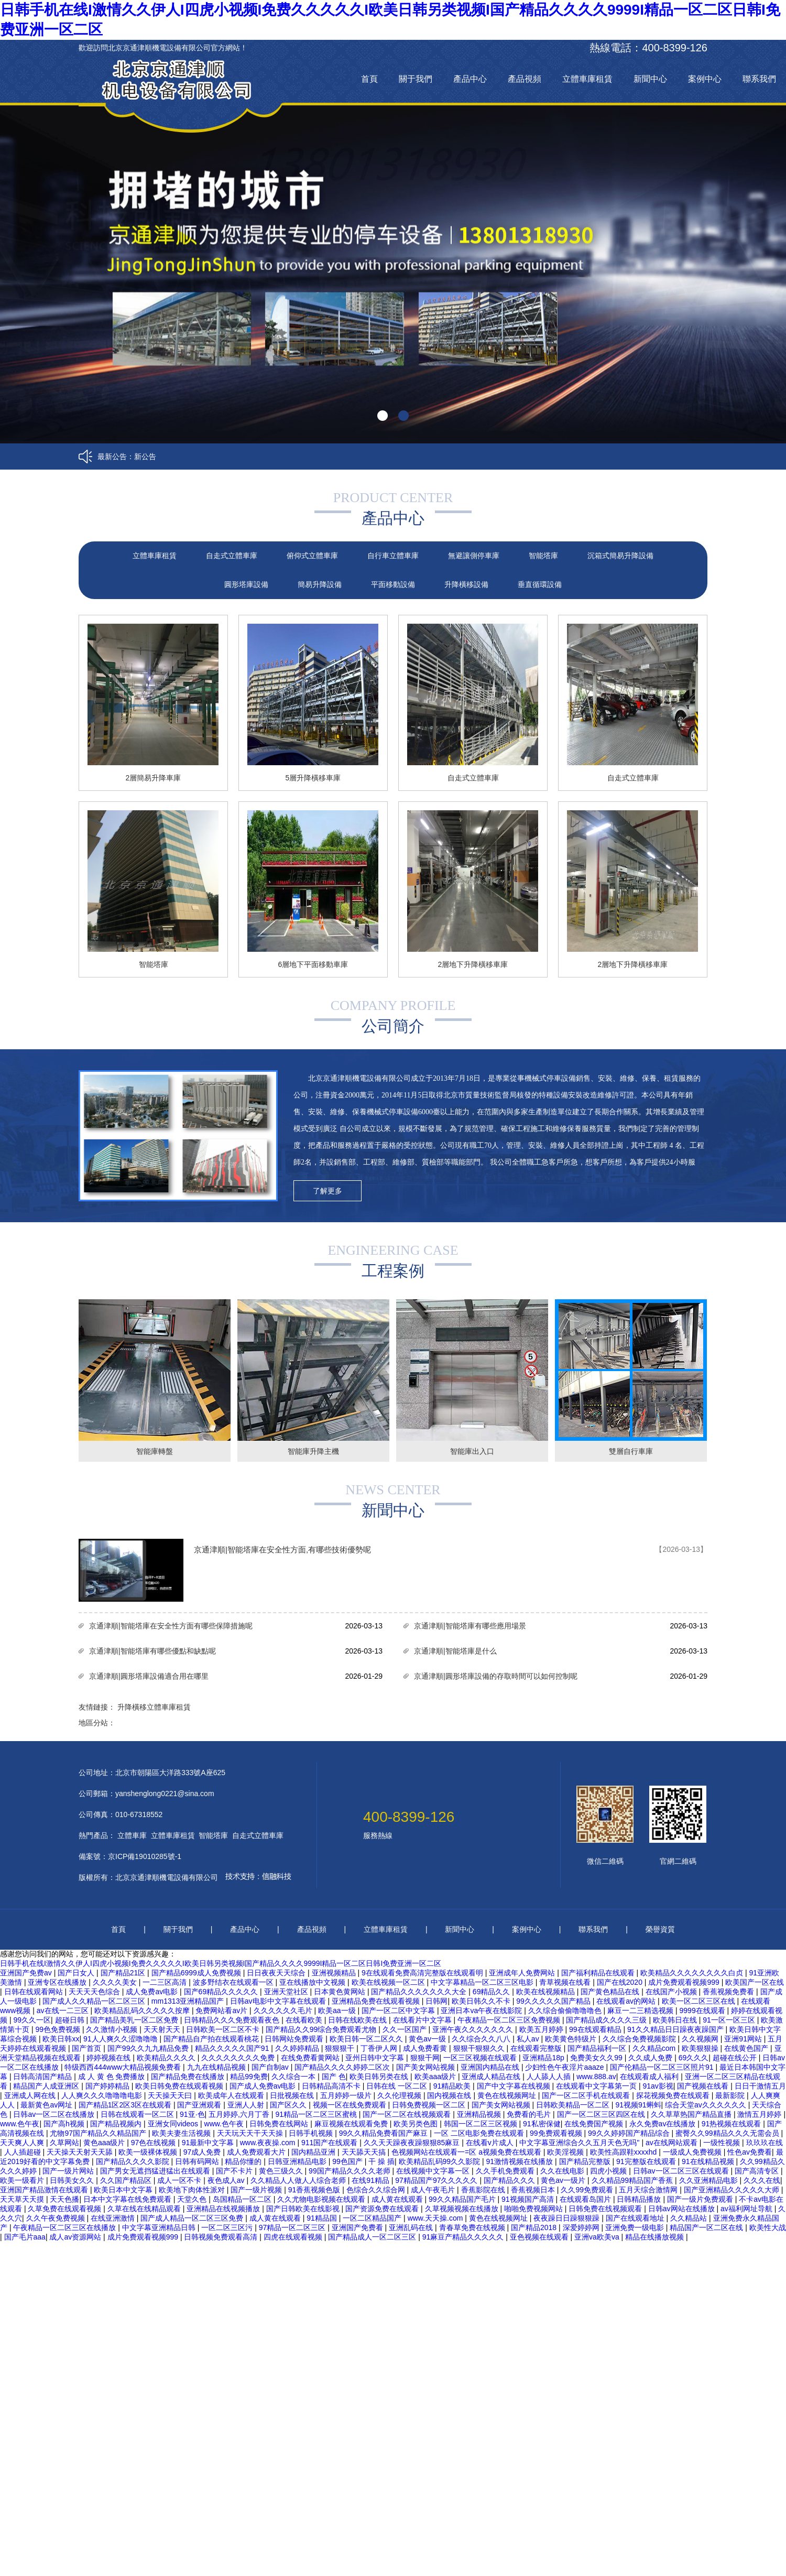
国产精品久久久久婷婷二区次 (343, 2067)
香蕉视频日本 (534, 2190)
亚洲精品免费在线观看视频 (377, 2001)
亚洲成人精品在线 (492, 2076)
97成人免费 (203, 2152)
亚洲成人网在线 (31, 2095)
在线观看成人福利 (650, 2076)
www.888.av (596, 2076)
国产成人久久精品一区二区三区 (94, 2001)
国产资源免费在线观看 (383, 2208)
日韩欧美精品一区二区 (574, 2105)
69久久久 (694, 2057)
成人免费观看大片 (257, 2152)
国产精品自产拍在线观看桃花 (212, 2039)
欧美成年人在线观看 (232, 2095)
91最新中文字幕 (209, 2142)
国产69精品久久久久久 (222, 1991)
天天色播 (64, 2199)
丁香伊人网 (380, 2048)
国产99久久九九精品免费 (149, 2048)
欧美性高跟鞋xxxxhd (624, 2152)
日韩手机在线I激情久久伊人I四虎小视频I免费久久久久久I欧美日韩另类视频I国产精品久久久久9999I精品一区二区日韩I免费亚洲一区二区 (220, 1963)
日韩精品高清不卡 (332, 2086)
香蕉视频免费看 (729, 1991)
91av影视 (657, 2086)
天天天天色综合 (95, 1991)
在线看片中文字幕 (423, 2020)
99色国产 (348, 2161)
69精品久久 (492, 1991)
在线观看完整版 (537, 2048)
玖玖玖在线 (764, 2142)
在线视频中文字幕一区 (434, 2171)
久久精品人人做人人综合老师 (299, 2180)
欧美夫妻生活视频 (182, 2133)
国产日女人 (77, 1973)
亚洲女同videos (174, 2124)
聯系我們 (593, 1929)
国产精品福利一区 (597, 2048)
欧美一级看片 (23, 2180)
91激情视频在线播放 (520, 2161)
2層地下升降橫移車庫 (473, 964)
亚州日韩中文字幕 (375, 2057)
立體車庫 (132, 1835)
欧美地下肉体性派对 (193, 2190)
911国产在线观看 (330, 2142)
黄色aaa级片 (105, 2142)
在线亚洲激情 (114, 2218)
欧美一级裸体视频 (148, 2152)
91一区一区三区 (730, 2020)
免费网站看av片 (222, 2010)
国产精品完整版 (586, 2161)
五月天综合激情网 (649, 2190)
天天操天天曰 (171, 2095)
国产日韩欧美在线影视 (304, 2208)
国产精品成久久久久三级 (607, 2020)
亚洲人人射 (246, 2105)
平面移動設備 (393, 584)
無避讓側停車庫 (473, 555)
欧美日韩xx (60, 2039)
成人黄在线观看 (398, 2199)
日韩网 (436, 2001)
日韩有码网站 (198, 2161)
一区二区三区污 (228, 2227)
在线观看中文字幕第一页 (597, 2086)
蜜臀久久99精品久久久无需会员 (728, 2133)
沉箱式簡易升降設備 (620, 555)
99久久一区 (32, 2020)
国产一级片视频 (257, 2190)
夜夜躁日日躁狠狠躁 (567, 2218)
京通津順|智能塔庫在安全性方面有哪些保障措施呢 (171, 1626)
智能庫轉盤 (154, 1451)
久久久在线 (762, 2180)
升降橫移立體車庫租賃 (154, 1707)
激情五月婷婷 (760, 2114)
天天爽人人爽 (23, 2142)
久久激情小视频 (112, 2029)
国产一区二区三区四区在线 (602, 2114)
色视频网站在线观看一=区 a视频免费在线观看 (467, 2152)
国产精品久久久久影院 (133, 2161)
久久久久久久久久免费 (239, 2057)
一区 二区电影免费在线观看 (480, 2133)
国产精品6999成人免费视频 (197, 1973)
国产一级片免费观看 (701, 2199)
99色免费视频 (58, 2029)
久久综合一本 (294, 2076)
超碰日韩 (70, 2020)
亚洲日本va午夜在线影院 (482, 2010)
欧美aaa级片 (436, 2076)
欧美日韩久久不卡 (482, 2001)
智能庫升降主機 (313, 1451)
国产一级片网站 (69, 2171)
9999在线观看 (703, 2010)
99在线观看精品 (596, 2029)
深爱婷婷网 (582, 2227)
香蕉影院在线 (484, 2190)
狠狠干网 (425, 2057)
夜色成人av (227, 2180)
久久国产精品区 (127, 2180)
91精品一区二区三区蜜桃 (316, 2114)
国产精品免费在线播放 (188, 2076)
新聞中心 (650, 78)
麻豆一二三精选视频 (641, 2010)
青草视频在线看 (566, 1982)
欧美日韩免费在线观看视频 (180, 2086)
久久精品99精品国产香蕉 (633, 2180)
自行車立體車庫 (393, 555)
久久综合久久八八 (482, 2039)
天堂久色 (193, 2199)
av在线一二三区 (64, 2010)
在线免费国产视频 (594, 2124)
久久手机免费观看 (506, 2171)
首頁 (369, 78)
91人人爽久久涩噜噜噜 (121, 2039)
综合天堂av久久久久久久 (706, 2105)
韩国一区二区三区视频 (481, 2124)
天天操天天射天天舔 (81, 2152)
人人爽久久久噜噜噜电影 (102, 2095)
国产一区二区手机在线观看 (587, 2095)
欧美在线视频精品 (546, 1991)
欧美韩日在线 (676, 2020)
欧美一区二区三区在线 (699, 2001)
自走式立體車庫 (231, 555)
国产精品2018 (535, 2227)
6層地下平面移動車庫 (313, 964)
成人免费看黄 (426, 2048)
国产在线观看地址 (636, 2218)
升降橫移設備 (466, 584)
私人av (529, 2039)
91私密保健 (542, 2124)
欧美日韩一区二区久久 (367, 2039)
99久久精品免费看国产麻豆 (384, 2133)
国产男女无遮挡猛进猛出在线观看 (156, 2171)
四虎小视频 (609, 2171)
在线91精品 (371, 2180)
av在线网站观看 (673, 2142)
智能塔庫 (543, 555)
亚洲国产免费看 (358, 2227)
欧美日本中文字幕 (124, 2190)
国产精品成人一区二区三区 (373, 2237)
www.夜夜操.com (269, 2142)
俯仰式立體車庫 (312, 555)
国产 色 (334, 2076)
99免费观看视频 (557, 2133)
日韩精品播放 (640, 2199)
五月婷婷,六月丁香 (240, 2114)
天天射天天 (163, 2029)
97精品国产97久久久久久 (437, 2180)
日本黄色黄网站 (340, 1991)
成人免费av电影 (153, 1991)
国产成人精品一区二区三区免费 (192, 2218)
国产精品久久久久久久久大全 (419, 1991)
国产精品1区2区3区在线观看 (126, 2105)
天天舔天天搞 (365, 2152)
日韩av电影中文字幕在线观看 (279, 2001)
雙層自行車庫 (631, 1451)
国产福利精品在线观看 (599, 1973)
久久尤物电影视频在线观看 (322, 2199)
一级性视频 (722, 2142)
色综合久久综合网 (376, 2190)
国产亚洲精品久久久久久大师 (732, 2190)
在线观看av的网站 (627, 2001)
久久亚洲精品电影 (709, 2180)
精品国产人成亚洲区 (47, 2086)
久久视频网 (701, 2039)
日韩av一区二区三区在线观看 (682, 2171)
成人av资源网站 (76, 2237)
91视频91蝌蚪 (638, 2105)
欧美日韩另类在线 (380, 2076)
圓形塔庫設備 (246, 584)
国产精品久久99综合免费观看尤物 (322, 2029)
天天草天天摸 (23, 2199)
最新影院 (731, 2095)
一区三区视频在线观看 (481, 2057)
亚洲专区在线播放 (58, 1982)
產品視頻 (524, 78)
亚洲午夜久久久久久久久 (473, 2029)
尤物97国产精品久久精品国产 (99, 2133)
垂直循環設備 (540, 584)
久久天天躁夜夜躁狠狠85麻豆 (413, 2142)
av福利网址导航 (747, 2208)
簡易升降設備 (320, 584)
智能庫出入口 (472, 1451)
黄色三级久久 (282, 2171)
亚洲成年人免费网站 (523, 1973)
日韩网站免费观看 (295, 2039)
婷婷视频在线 (109, 2057)
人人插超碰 (23, 2152)
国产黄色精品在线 (611, 1991)
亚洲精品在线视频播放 (224, 2208)
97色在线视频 (154, 2142)
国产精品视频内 (117, 2124)
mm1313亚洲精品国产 (188, 2001)
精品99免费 (249, 2076)
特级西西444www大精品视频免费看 (123, 2067)
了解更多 (327, 1191)
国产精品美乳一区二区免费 (135, 2020)
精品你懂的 (244, 2161)
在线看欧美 (305, 2020)
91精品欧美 (453, 2086)
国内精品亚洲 (314, 2152)
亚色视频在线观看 (540, 2237)
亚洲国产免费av (27, 1973)
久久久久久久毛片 (284, 2010)
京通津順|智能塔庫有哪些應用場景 (470, 1626)
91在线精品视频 (709, 2161)
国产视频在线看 (703, 2086)
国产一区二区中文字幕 (399, 2010)
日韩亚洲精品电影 (298, 2161)
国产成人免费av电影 (264, 2086)
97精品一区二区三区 (293, 2227)
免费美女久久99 (597, 2057)
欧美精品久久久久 (167, 2057)
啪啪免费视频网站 (534, 2208)
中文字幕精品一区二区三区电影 (483, 1982)
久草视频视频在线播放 (462, 2208)
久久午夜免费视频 (56, 2218)
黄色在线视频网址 (507, 2095)
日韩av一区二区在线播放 (54, 2114)
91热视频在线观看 (732, 2124)
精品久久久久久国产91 (233, 2048)
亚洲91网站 (743, 2039)
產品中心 (470, 78)
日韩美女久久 (73, 2180)
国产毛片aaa (25, 2237)
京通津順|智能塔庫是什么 (455, 1651)
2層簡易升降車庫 (153, 778)
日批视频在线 (293, 2095)
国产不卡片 (235, 2171)
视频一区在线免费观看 (350, 2105)
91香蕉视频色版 (315, 2190)
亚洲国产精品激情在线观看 (45, 2190)
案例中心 (705, 78)
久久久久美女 (116, 1982)
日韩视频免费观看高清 (221, 2237)
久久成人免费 (651, 2057)
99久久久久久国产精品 (554, 2001)
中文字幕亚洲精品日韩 (160, 2227)
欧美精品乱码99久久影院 (440, 2161)
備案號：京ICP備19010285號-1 (130, 1856)
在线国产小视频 (672, 1991)
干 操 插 (381, 2161)
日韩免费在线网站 (279, 2124)
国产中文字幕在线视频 (514, 2086)
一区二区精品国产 (373, 2218)
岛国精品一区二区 (243, 2199)
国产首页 (87, 2048)
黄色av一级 (428, 2039)
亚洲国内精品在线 (491, 2067)
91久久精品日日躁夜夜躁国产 (676, 2029)
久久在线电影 (563, 2171)
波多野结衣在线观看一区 (234, 1982)
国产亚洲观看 (200, 2105)
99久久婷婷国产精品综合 (629, 2133)
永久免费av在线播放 (663, 2124)
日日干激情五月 (760, 2086)
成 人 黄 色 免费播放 (112, 2076)
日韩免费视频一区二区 (429, 2105)
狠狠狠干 (340, 2048)
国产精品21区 (124, 1973)
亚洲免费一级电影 (635, 2227)
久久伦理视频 (400, 2095)
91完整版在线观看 (647, 2161)
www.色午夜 (19, 2124)
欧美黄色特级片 (571, 2039)
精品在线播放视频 (655, 2237)
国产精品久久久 (510, 2180)
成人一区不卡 (180, 2180)
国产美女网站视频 (426, 2067)
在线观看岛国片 (586, 2199)
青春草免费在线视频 (473, 2227)
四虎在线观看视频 (294, 2237)
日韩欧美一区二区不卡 (223, 2029)
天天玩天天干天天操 (251, 2133)
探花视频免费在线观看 (674, 2095)
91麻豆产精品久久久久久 (464, 2237)
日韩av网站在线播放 (682, 2208)
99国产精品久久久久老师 (350, 2171)
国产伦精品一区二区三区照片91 (662, 2067)
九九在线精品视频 (217, 2067)
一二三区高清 (166, 1982)
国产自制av (271, 2067)
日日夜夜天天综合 (277, 1973)
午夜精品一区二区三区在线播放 (65, 2227)
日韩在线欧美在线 (358, 2020)
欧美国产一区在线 (754, 1982)
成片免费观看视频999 (684, 1982)
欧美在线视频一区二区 (389, 1982)
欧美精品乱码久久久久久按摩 (143, 2010)
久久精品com (655, 2048)
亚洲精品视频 (480, 2114)
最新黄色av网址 (47, 2105)
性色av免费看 (749, 2152)
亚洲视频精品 (335, 1973)
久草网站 (64, 2142)
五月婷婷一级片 (347, 2095)
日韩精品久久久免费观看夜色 (232, 2020)
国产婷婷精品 (108, 2086)
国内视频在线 (450, 2095)
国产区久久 (289, 2105)
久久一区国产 (406, 2029)
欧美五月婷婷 (542, 2029)
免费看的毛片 (530, 2114)
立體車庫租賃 (587, 78)
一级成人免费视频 (693, 2152)
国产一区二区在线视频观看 (408, 2114)
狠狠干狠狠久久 (480, 2048)
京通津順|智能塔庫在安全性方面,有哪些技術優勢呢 (282, 1549)
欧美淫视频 (566, 2152)
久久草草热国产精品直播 (692, 2114)
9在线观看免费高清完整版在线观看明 (423, 1973)
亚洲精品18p (544, 2057)
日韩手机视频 (312, 2133)
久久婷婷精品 (298, 2048)
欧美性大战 (767, 2227)
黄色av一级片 (564, 2180)
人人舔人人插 (550, 2076)
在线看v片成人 (491, 2142)
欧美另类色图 (417, 2124)
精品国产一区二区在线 (707, 2227)
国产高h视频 (64, 2124)
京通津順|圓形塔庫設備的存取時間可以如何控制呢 (495, 1676)
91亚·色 (192, 2114)
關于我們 (415, 78)
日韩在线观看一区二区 (138, 2114)
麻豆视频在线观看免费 (352, 2124)
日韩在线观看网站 (34, 1991)
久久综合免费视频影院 (640, 2039)
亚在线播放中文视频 (313, 1982)
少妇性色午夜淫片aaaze (565, 2067)
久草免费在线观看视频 (65, 2208)
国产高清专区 (758, 2171)
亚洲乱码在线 (412, 2227)
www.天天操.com (436, 2218)
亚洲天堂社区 (287, 1991)
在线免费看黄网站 (311, 2057)
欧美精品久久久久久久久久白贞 (692, 1973)
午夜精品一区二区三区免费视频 (509, 2020)
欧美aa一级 (337, 2010)
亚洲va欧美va (597, 2237)
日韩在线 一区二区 (397, 2086)
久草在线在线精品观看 (145, 2208)
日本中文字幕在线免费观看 (128, 2199)
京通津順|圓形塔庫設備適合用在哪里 (149, 1676)
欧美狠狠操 (701, 2048)
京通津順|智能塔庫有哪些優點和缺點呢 (152, 1651)
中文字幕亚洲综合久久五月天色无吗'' (580, 2142)
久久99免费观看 (588, 2190)
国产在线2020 (621, 1982)
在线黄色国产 (747, 2048)
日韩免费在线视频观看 (606, 2208)
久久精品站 (689, 2218)
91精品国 (323, 2218)
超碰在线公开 (736, 2057)
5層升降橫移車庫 (313, 778)
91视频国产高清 (528, 2199)
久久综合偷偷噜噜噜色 (566, 2010)
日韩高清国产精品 (43, 2076)
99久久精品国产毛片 (463, 2199)
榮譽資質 (660, 1929)
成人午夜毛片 (434, 2190)
